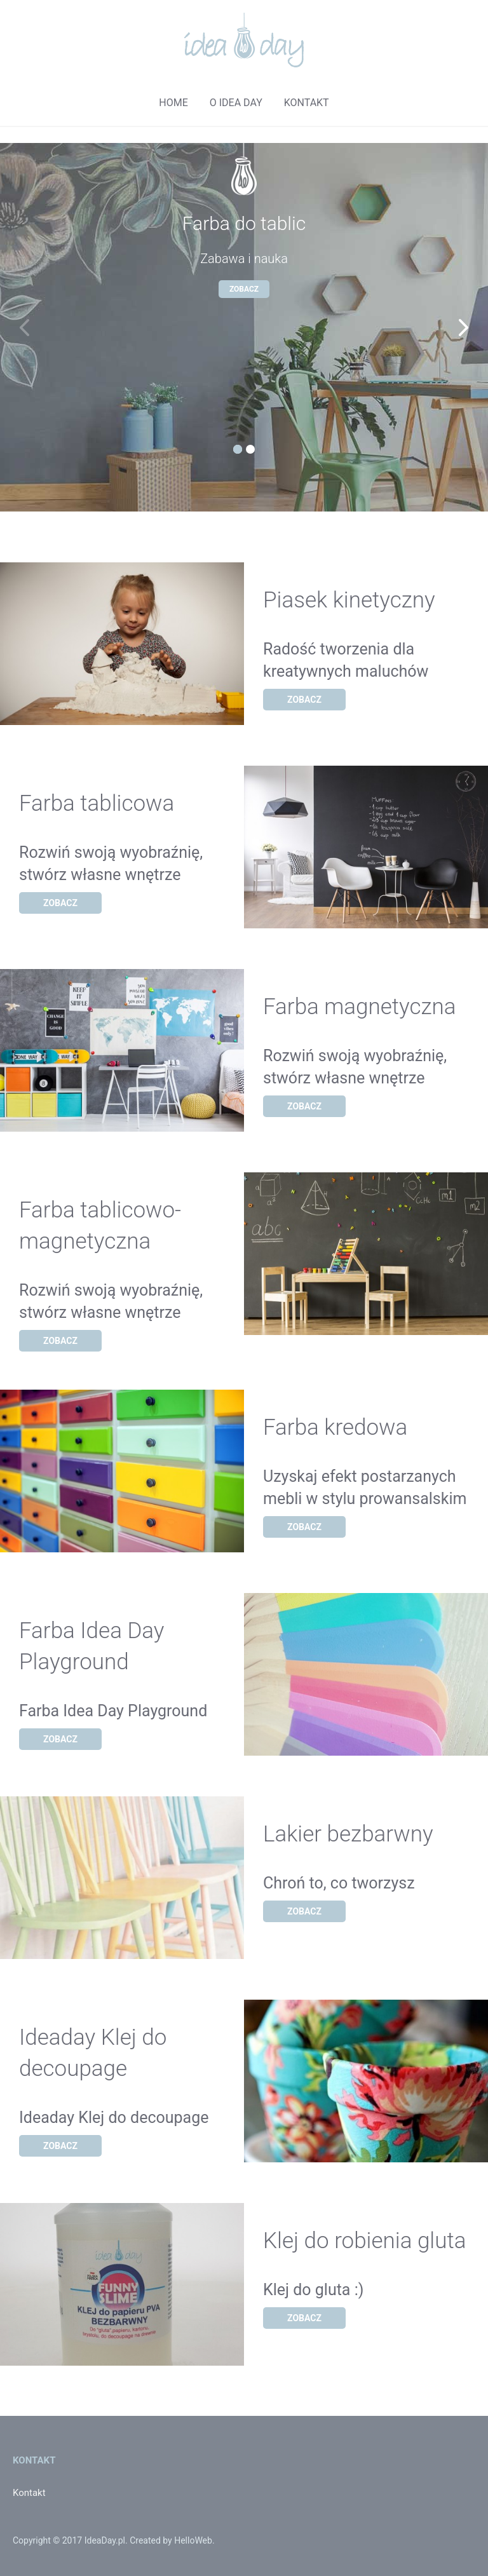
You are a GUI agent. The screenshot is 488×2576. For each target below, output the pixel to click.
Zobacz (244, 289)
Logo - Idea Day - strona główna (244, 40)
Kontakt (29, 2492)
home (173, 103)
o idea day (236, 103)
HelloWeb (193, 2540)
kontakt (306, 103)
